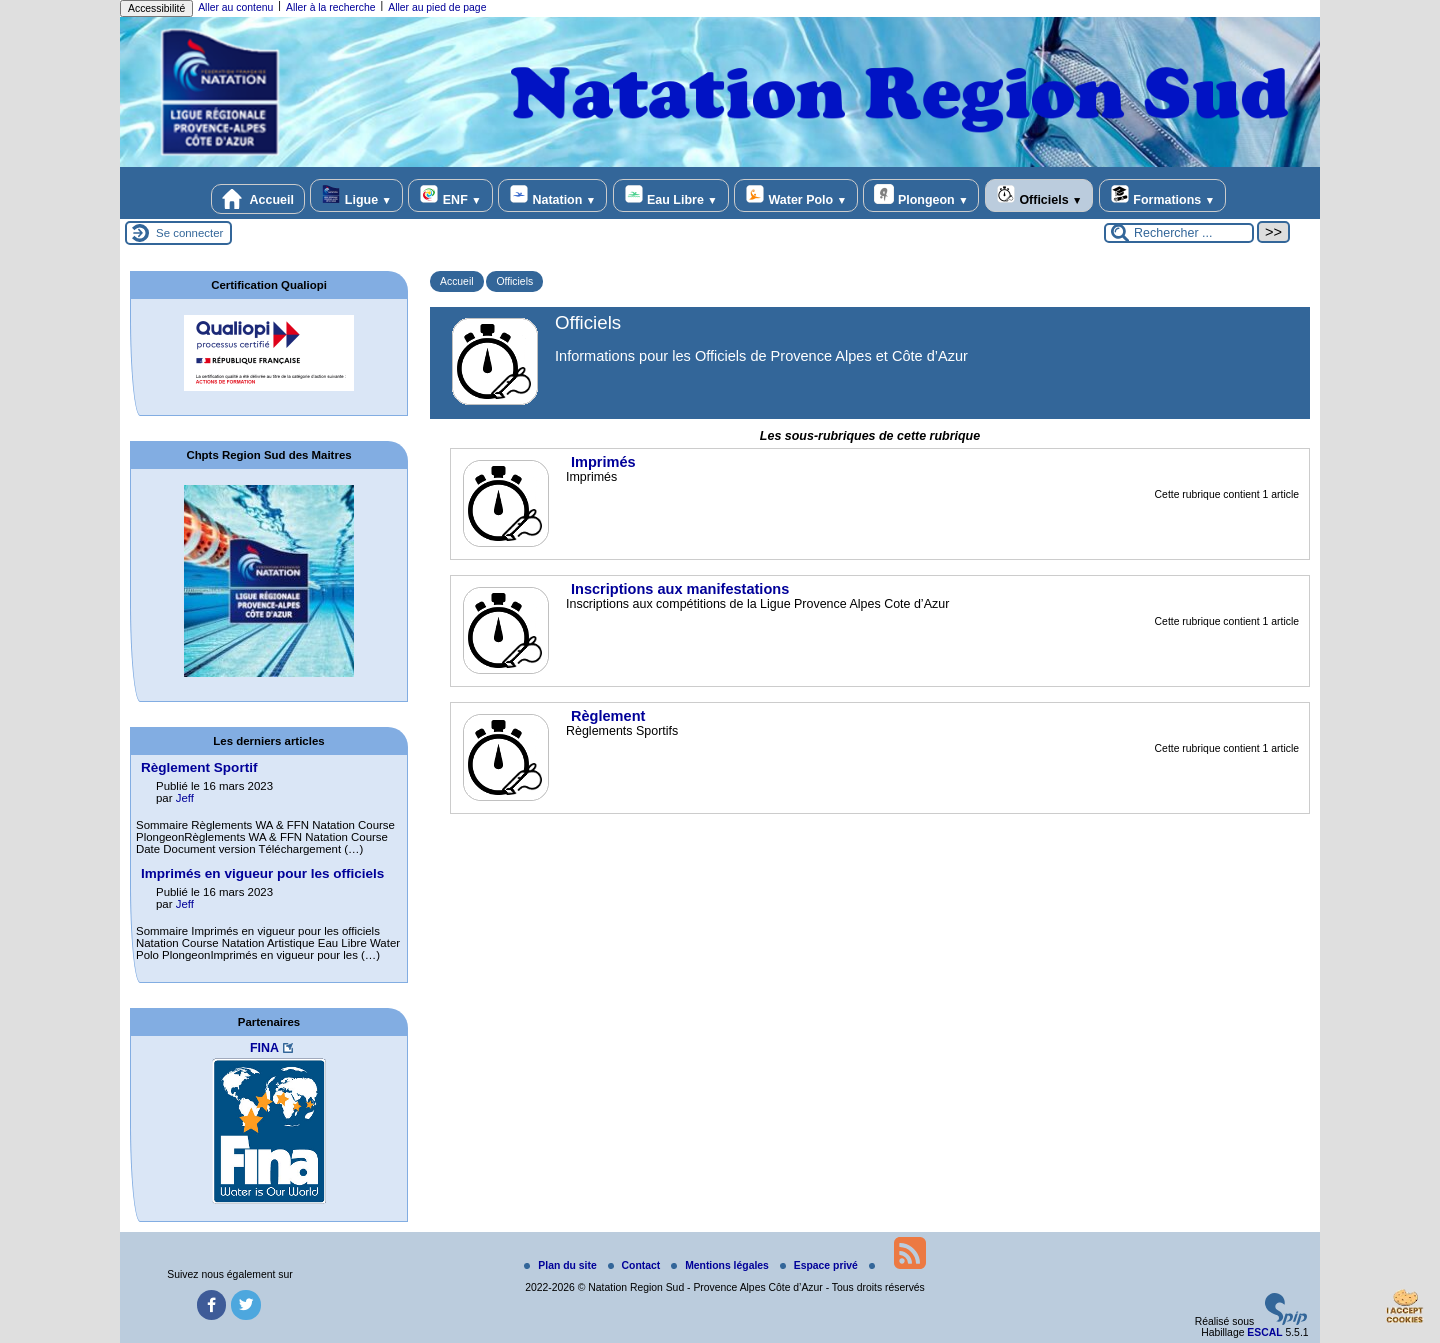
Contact (636, 1265)
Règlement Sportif (199, 767)
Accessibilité (156, 8)
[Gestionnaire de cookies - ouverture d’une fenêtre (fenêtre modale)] (1405, 1309)
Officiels (1039, 195)
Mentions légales (721, 1265)
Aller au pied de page (437, 7)
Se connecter (189, 233)
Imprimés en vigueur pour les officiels (262, 873)
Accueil (258, 199)
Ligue (356, 195)
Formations (1162, 195)
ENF (450, 195)
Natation (552, 195)
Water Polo (796, 195)
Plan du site (561, 1265)
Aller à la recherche (331, 7)
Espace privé (820, 1265)
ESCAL (1264, 1332)
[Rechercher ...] (1179, 233)
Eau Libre (671, 195)
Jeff (185, 798)
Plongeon (921, 195)
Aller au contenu (235, 7)
